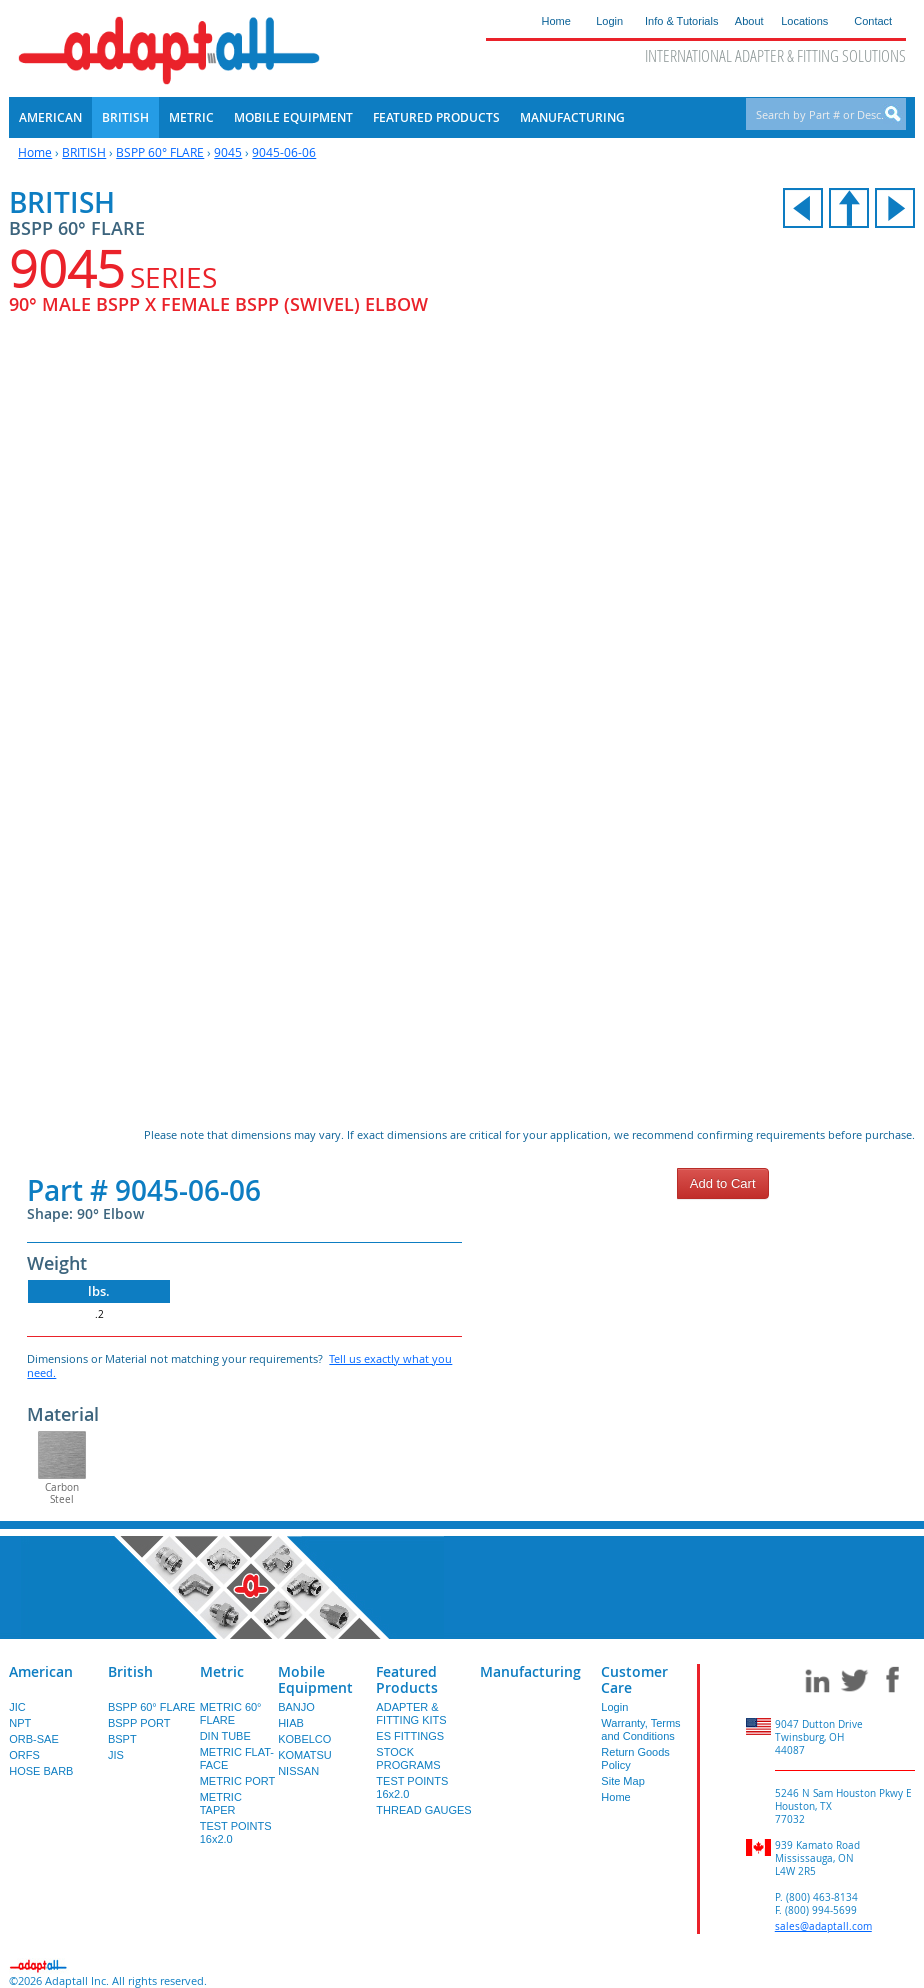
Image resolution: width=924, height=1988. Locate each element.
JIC (17, 1707)
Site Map (622, 1781)
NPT (20, 1723)
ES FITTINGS (410, 1736)
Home (35, 152)
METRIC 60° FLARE (231, 1713)
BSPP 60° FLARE (160, 152)
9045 (228, 152)
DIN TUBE (225, 1736)
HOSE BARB (41, 1771)
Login (614, 1707)
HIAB (291, 1723)
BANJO (296, 1707)
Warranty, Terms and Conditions (640, 1729)
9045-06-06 (284, 152)
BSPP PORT (139, 1723)
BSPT (122, 1739)
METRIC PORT (238, 1781)
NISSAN (298, 1771)
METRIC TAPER (221, 1803)
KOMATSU (305, 1755)
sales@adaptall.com (823, 1926)
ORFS (24, 1755)
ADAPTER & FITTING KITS (411, 1713)
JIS (116, 1755)
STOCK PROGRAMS (408, 1758)
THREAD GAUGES (423, 1810)
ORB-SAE (34, 1739)
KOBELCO (304, 1739)
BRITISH (84, 152)
